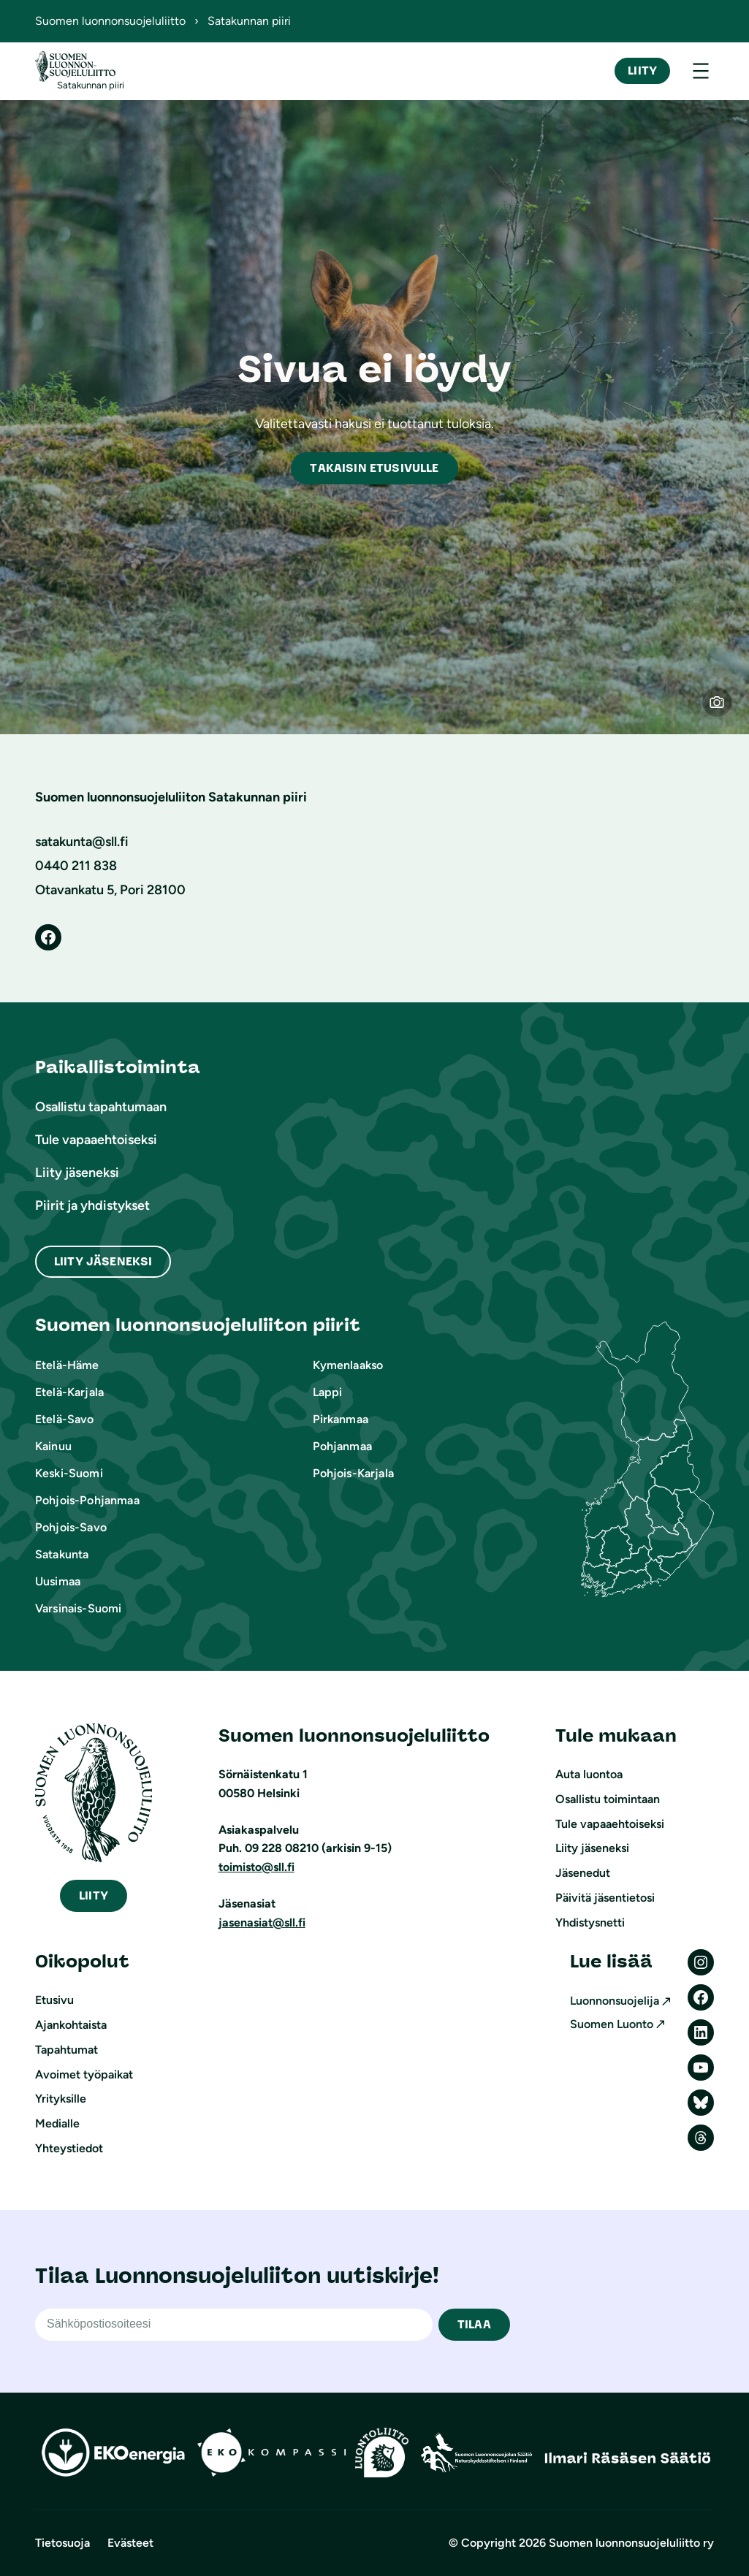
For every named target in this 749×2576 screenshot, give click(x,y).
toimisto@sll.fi (256, 1867)
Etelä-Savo (64, 1419)
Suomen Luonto (611, 2024)
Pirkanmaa (340, 1419)
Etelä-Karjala (69, 1392)
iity (93, 1895)
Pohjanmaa (342, 1446)
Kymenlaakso (348, 1365)
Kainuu (53, 1446)
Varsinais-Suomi (78, 1608)
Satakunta (61, 1554)
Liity (642, 70)
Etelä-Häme (67, 1365)
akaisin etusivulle (374, 468)
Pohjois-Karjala (353, 1473)
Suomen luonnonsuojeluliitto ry (631, 2543)
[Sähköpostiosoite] (234, 2325)
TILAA (474, 2324)
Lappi (328, 1392)
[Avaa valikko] (701, 71)
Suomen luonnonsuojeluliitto (110, 21)
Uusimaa (57, 1581)
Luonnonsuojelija (614, 2001)
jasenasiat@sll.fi (261, 1922)
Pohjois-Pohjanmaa (87, 1500)
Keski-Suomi (69, 1473)
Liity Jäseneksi (103, 1261)
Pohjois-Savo (71, 1527)
